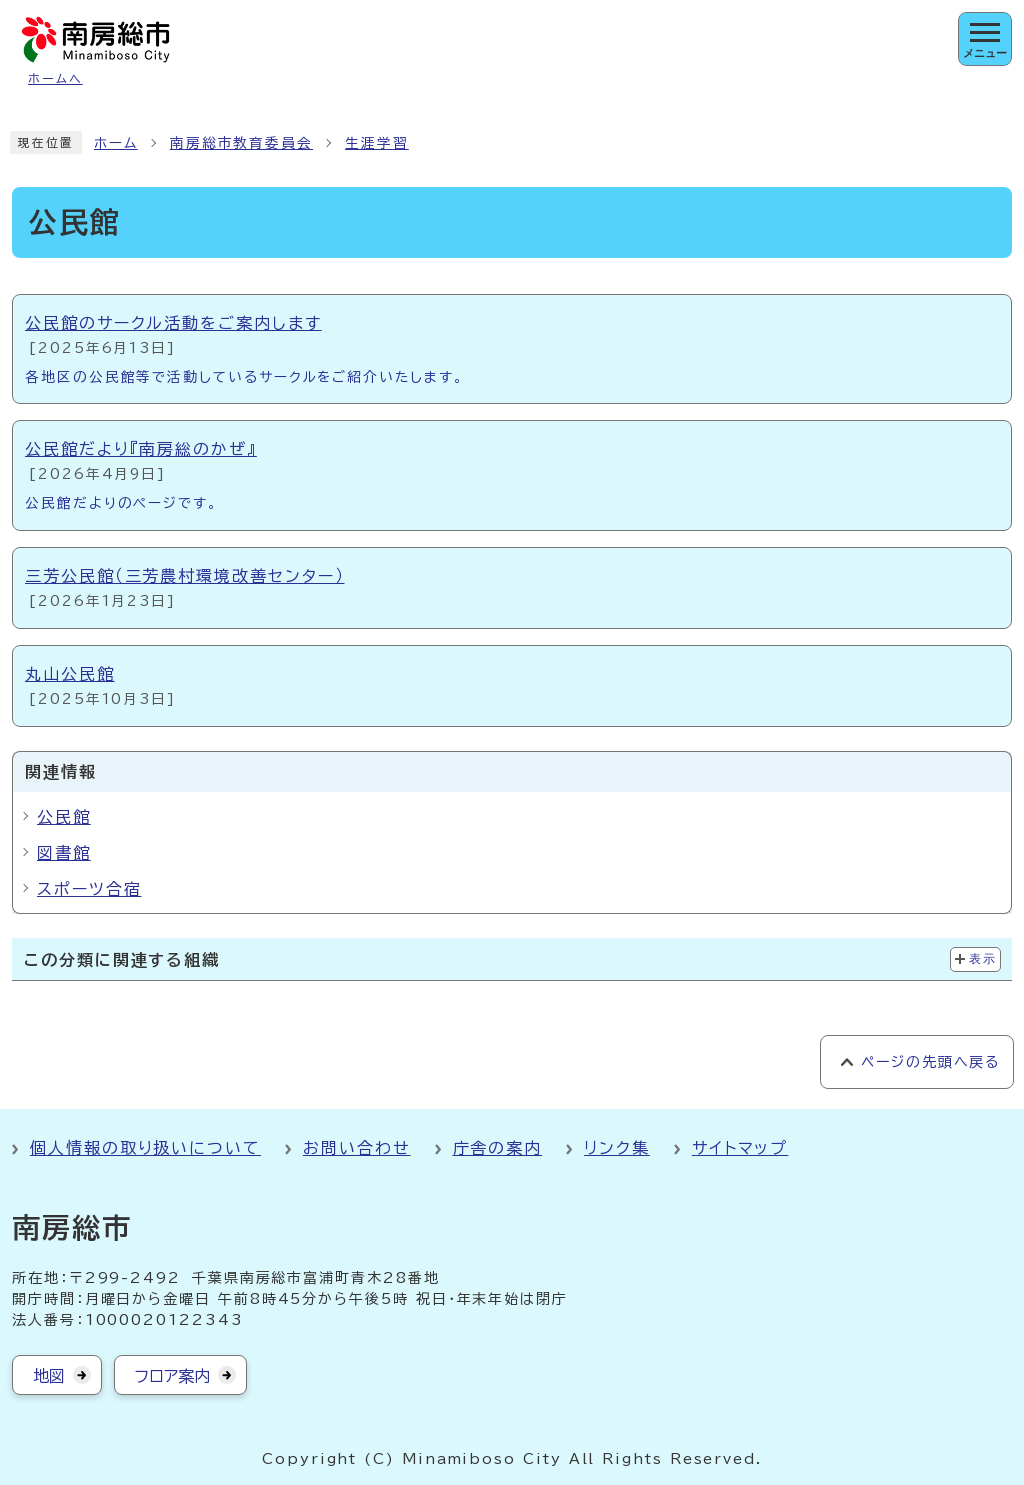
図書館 (64, 853)
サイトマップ (740, 1148)
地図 (49, 1376)
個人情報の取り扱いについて (145, 1148)
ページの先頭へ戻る (930, 1062)
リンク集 (617, 1148)
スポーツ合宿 (89, 889)
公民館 (64, 817)
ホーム (116, 143)
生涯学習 (377, 143)
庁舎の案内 (498, 1148)
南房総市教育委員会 (241, 143)
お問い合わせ (357, 1148)
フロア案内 (172, 1376)
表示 (982, 959)
